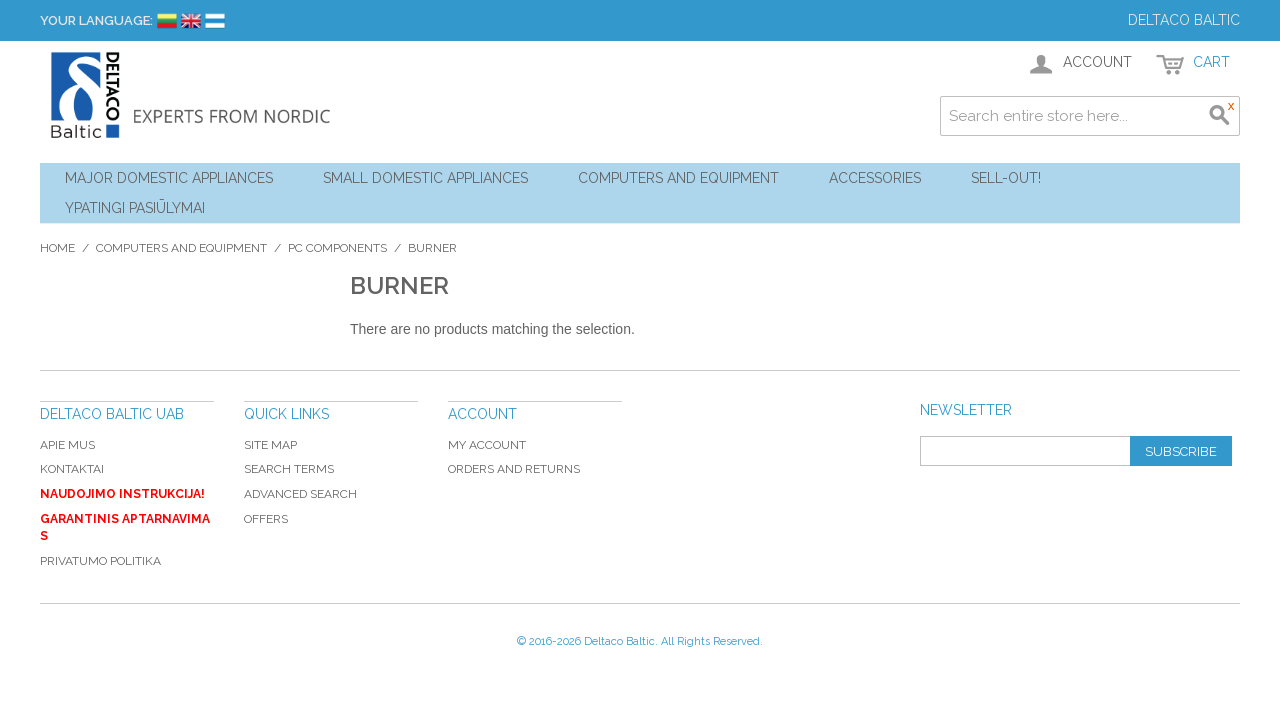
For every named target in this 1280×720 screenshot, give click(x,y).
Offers (266, 519)
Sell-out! (1006, 178)
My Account (487, 445)
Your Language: (96, 20)
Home (57, 248)
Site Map (270, 445)
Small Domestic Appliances (425, 178)
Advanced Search (300, 494)
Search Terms (289, 469)
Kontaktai (72, 469)
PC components (337, 248)
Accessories (875, 178)
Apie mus (67, 445)
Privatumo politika (100, 561)
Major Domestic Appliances (169, 178)
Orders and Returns (514, 469)
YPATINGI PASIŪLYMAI (135, 208)
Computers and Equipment (678, 178)
